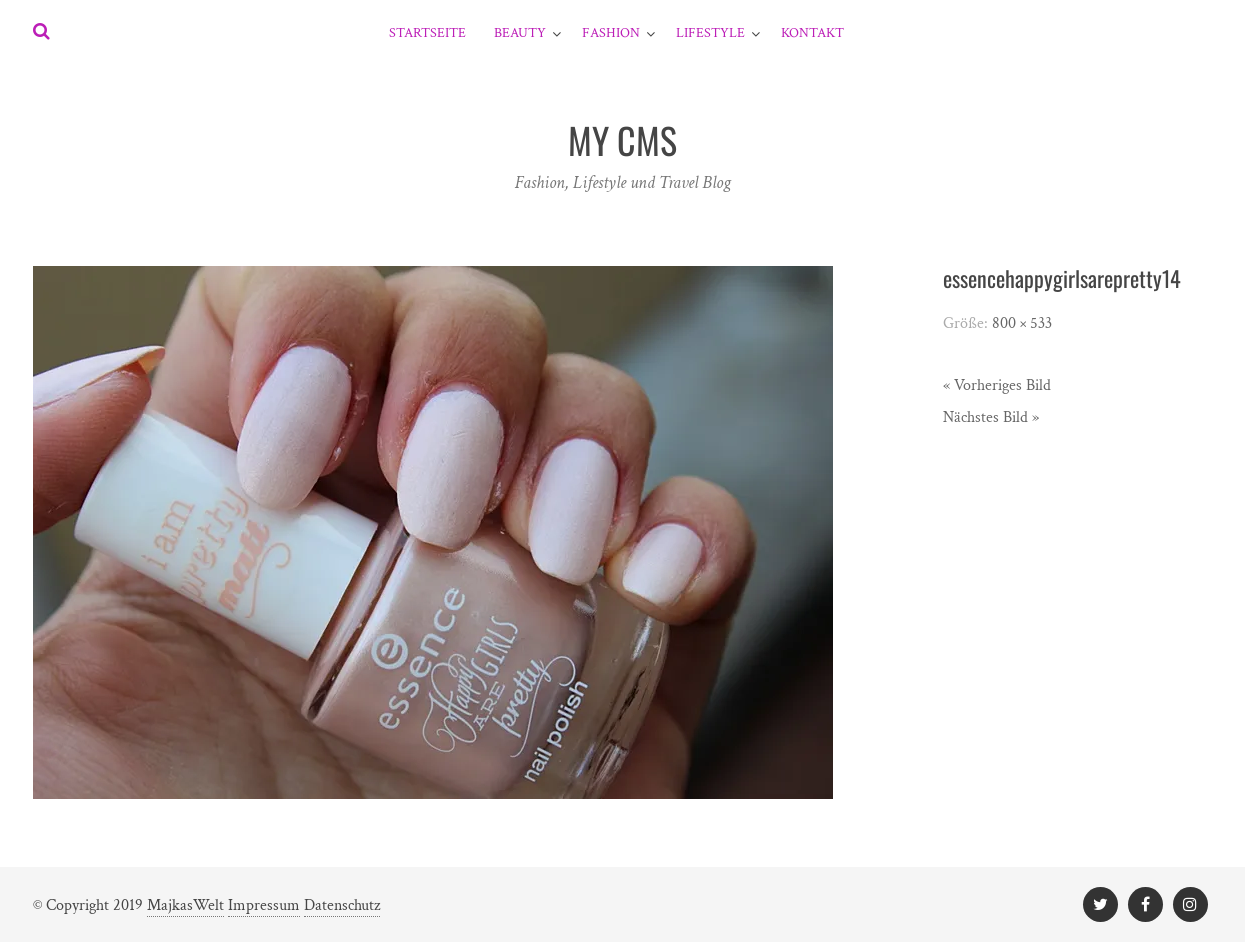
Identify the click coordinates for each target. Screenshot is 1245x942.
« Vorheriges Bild (997, 385)
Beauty (520, 33)
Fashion (611, 33)
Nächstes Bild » (991, 417)
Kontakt (812, 33)
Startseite (427, 33)
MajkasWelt (185, 905)
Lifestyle (710, 33)
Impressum (264, 905)
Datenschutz (342, 905)
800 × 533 (1022, 323)
